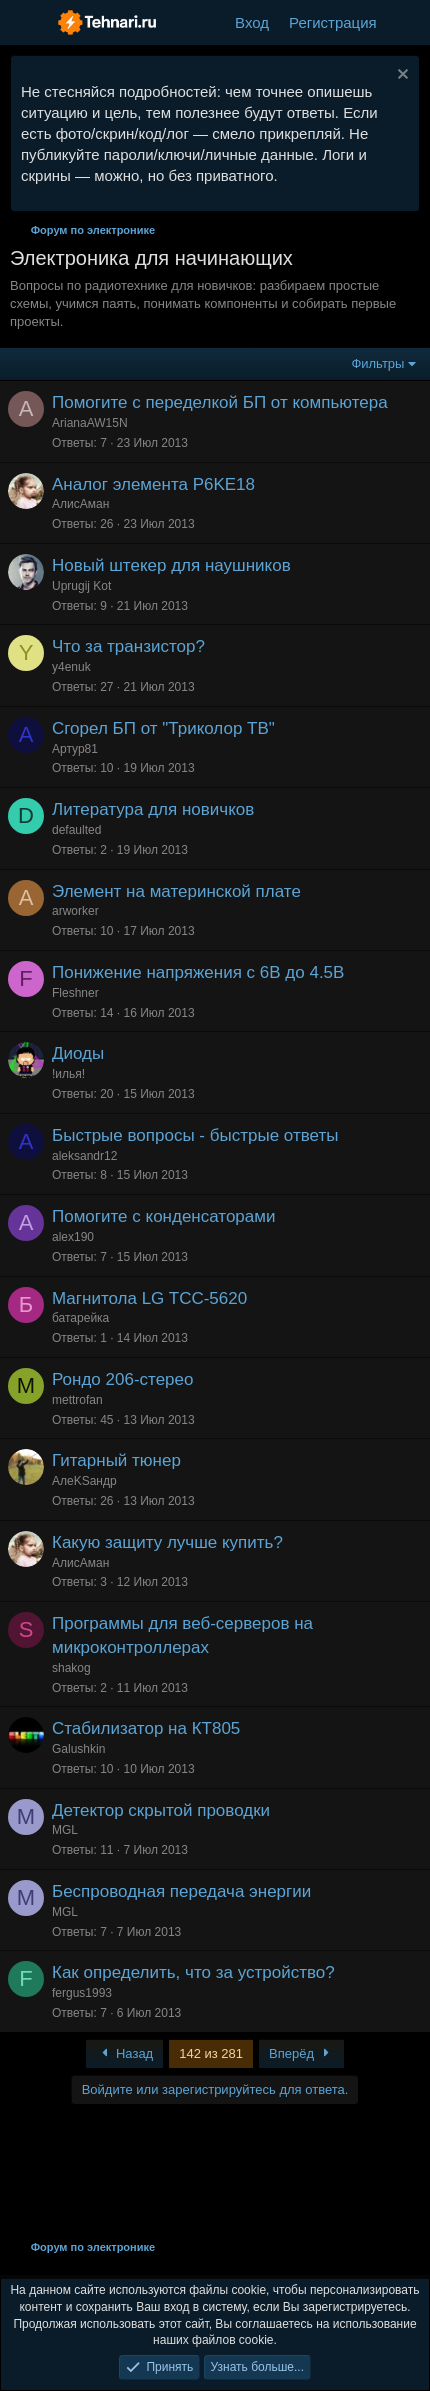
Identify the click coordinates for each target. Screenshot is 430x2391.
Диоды (78, 1053)
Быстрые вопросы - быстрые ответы (195, 1135)
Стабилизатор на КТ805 (146, 1728)
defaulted (76, 830)
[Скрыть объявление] (400, 76)
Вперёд (301, 2053)
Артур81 (75, 749)
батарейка (80, 1318)
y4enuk (71, 667)
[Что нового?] (406, 22)
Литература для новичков (153, 809)
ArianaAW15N (90, 423)
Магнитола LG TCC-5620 (149, 1298)
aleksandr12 (84, 1156)
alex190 (73, 1237)
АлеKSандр (84, 1481)
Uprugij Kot (81, 586)
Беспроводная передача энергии (181, 1891)
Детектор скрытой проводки (161, 1810)
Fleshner (75, 993)
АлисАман (80, 504)
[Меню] (27, 23)
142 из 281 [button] (211, 2053)
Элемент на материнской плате (176, 891)
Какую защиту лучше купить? (167, 1542)
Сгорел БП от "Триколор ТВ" (163, 728)
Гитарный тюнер (116, 1460)
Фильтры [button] (377, 363)
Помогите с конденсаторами (163, 1216)
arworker (75, 911)
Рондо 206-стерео (122, 1379)
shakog (71, 1668)
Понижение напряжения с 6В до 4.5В (198, 972)
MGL (65, 1830)
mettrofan (77, 1400)
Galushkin (78, 1749)
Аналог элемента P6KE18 (153, 484)
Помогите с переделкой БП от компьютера (220, 402)
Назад (125, 2053)
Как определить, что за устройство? (193, 1972)
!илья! (68, 1074)
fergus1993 (82, 1993)
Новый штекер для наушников (171, 565)
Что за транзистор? (128, 646)
